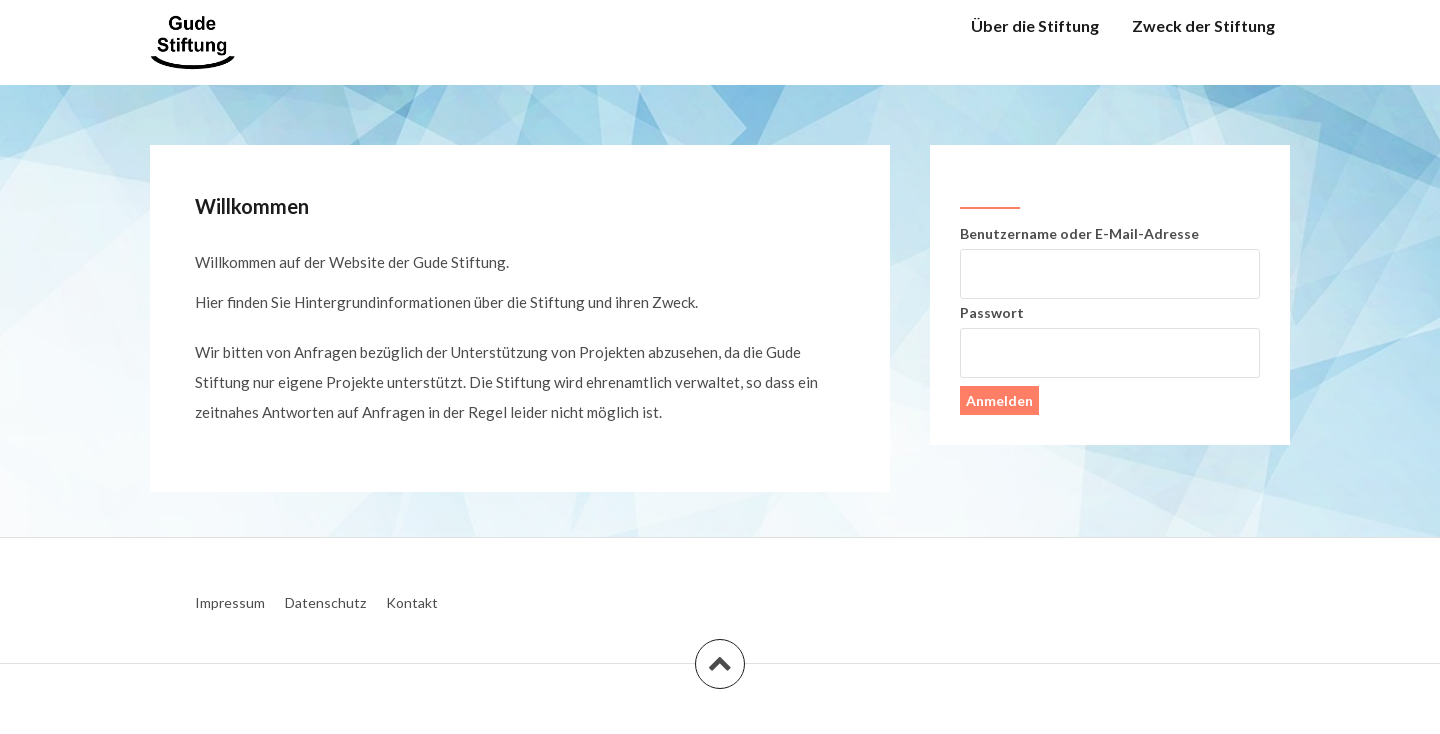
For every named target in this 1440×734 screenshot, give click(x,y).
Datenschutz (325, 602)
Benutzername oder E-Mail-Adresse (1079, 233)
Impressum (230, 602)
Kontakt (412, 602)
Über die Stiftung (1035, 25)
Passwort (992, 312)
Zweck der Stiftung (1203, 25)
